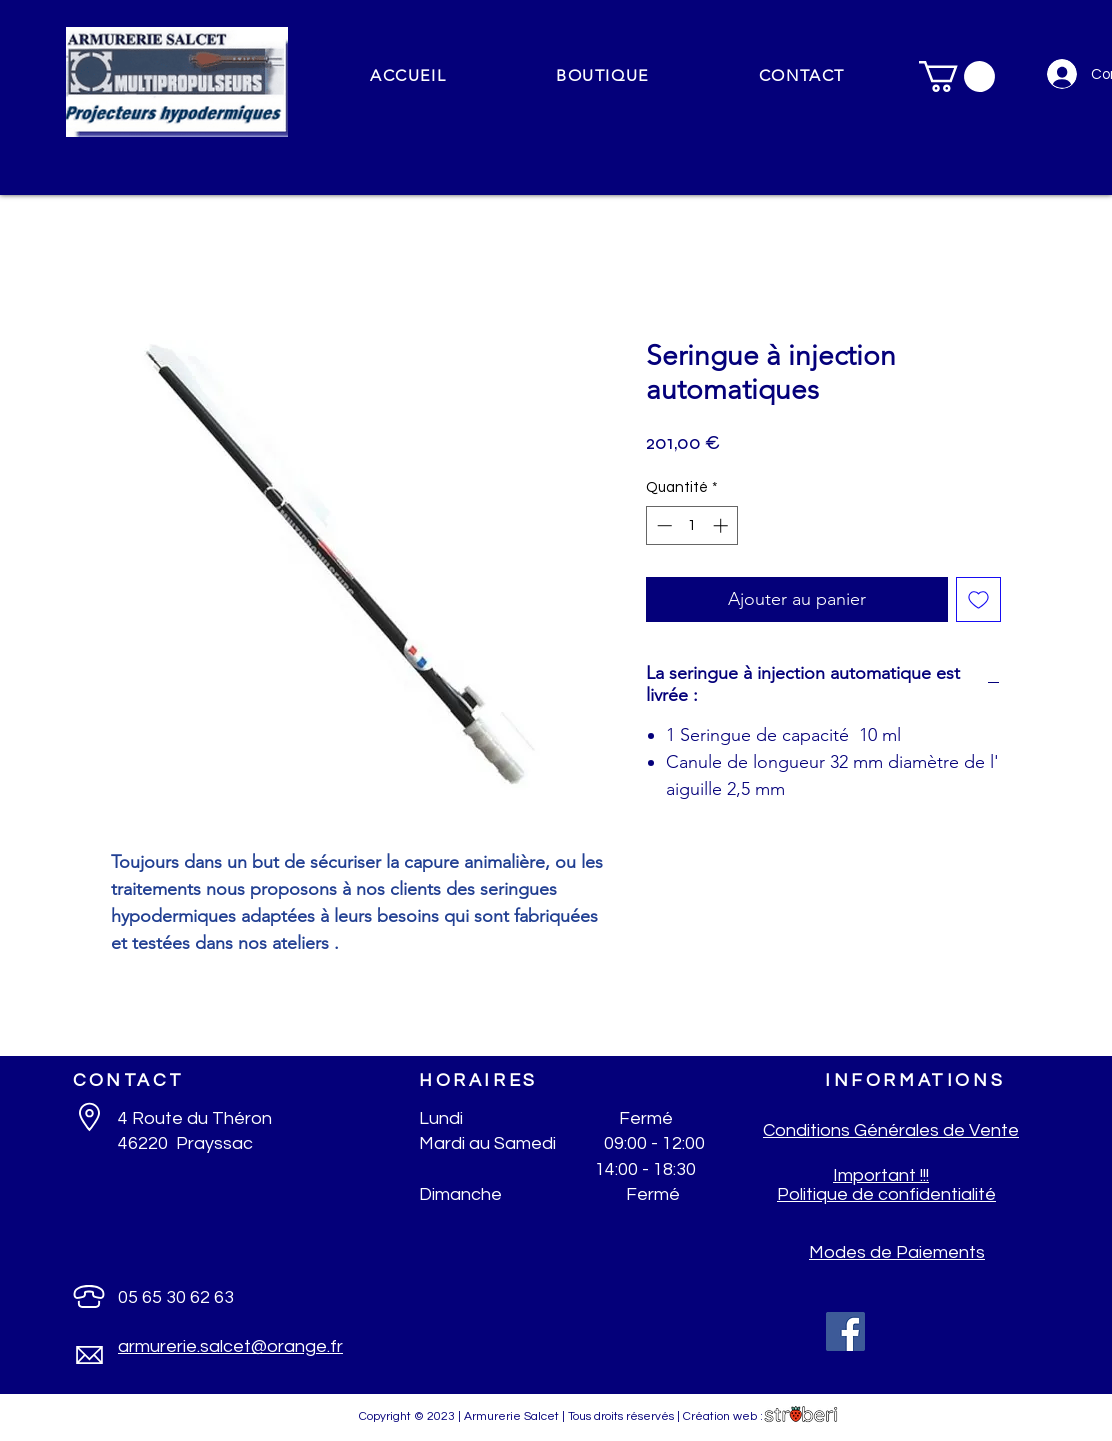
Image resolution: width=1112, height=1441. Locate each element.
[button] (602, 76)
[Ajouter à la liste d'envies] (978, 599)
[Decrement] (662, 525)
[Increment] (722, 525)
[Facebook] (845, 1331)
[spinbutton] (692, 525)
